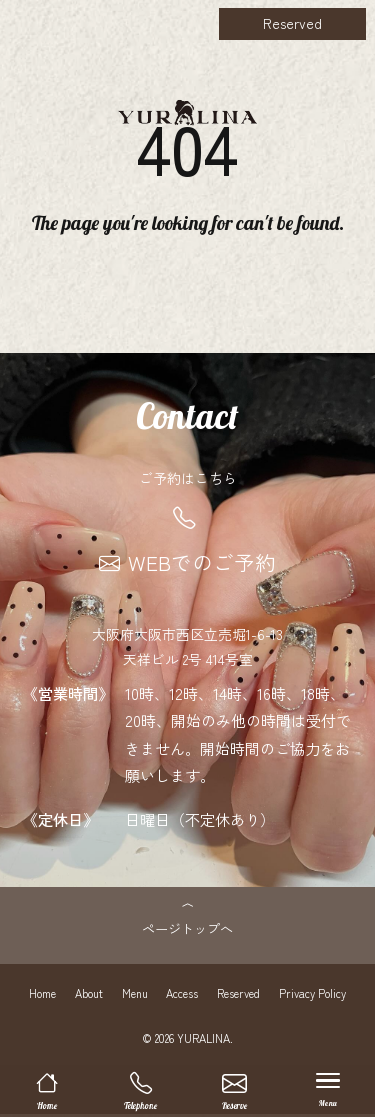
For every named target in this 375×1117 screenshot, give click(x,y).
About (89, 997)
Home (42, 997)
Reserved (292, 23)
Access (182, 997)
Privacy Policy (312, 997)
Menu (135, 997)
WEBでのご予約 (187, 562)
